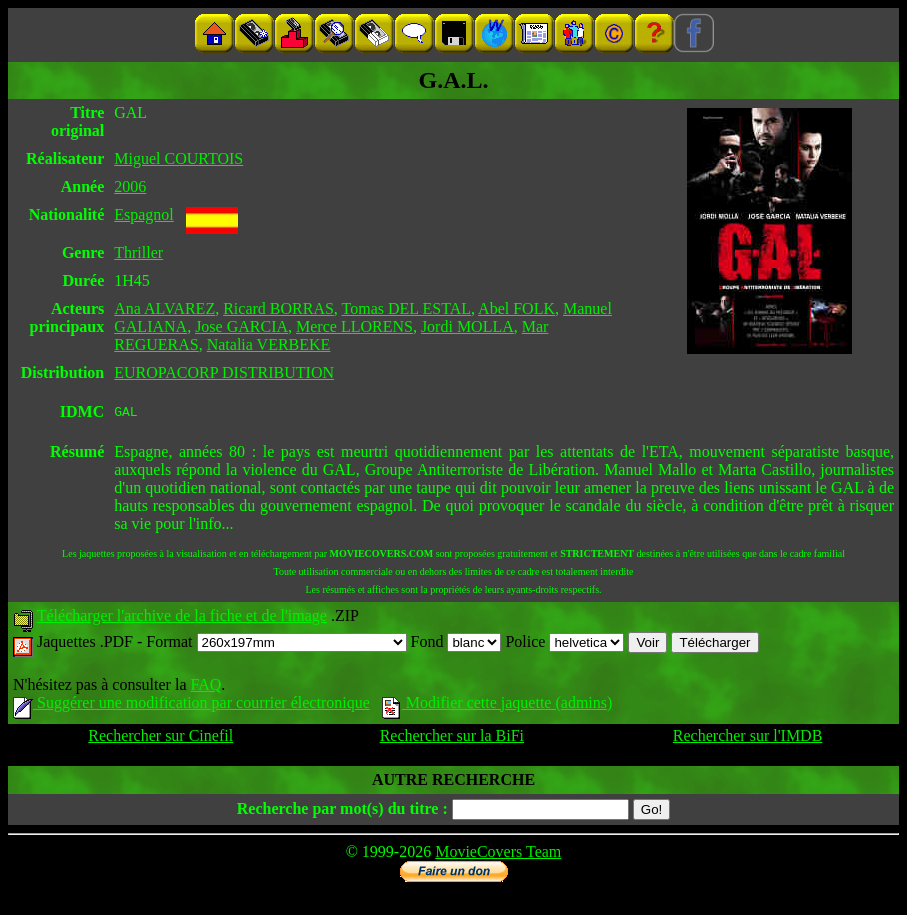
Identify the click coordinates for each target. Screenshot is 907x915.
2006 (130, 186)
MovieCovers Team (498, 854)
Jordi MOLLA (467, 326)
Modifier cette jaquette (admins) (497, 705)
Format (276, 644)
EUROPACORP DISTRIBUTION (224, 372)
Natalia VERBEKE (269, 344)
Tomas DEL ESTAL (406, 308)
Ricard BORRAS (278, 308)
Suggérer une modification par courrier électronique (191, 705)
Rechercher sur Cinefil (160, 738)
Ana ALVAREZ (164, 308)
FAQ (205, 687)
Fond (456, 644)
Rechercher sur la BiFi (452, 738)
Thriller (138, 252)
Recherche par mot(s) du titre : (342, 811)
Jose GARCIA (241, 326)
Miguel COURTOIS (178, 158)
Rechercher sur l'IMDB (748, 738)
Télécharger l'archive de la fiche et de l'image (182, 618)
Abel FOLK (516, 308)
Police (564, 644)
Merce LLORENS (354, 326)
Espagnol (144, 214)
